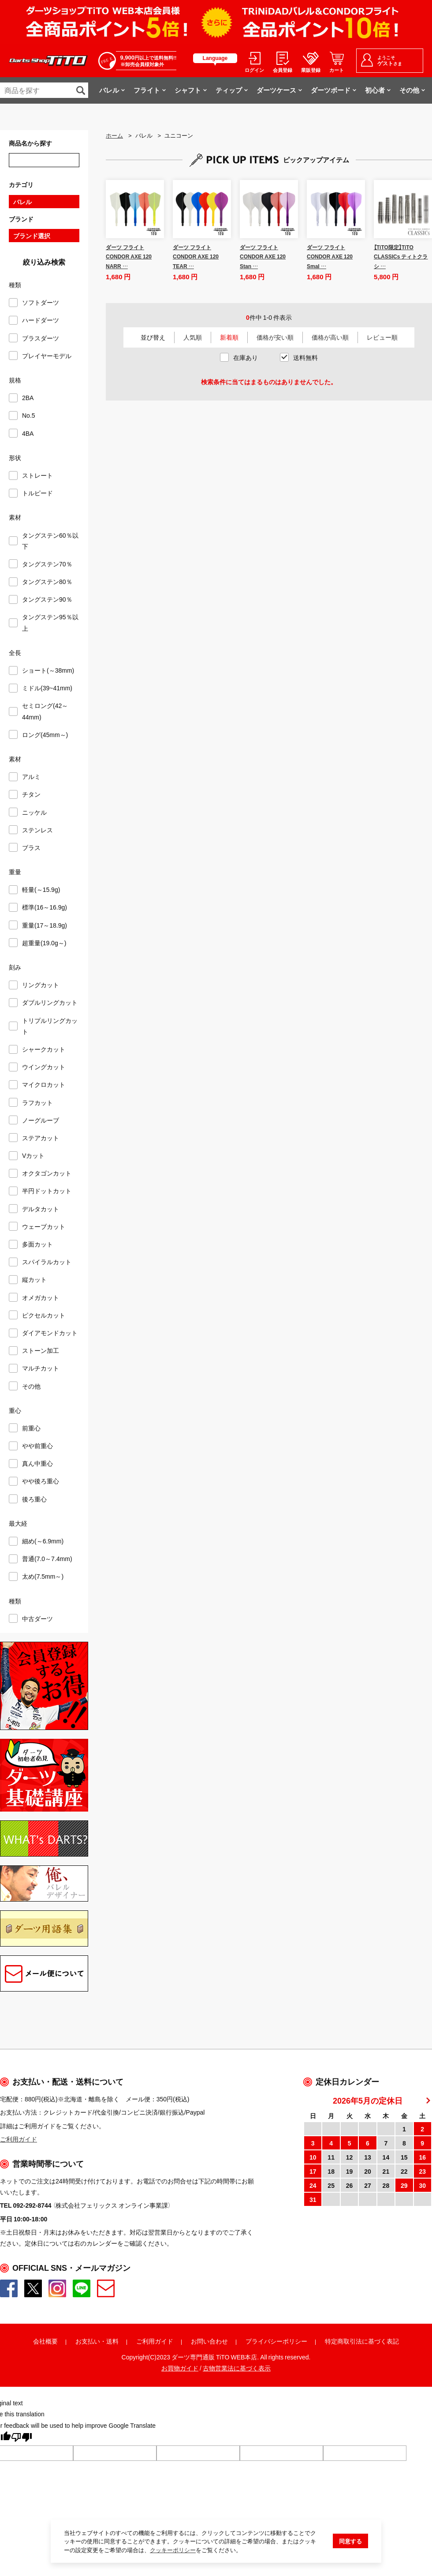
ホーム (114, 135)
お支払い (87, 2340)
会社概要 (45, 2340)
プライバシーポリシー (276, 2340)
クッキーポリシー (173, 2550)
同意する (350, 2541)
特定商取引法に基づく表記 (362, 2340)
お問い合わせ (209, 2340)
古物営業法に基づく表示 (237, 2367)
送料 (112, 2340)
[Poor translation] (21, 2438)
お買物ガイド (179, 2367)
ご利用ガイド (154, 2340)
